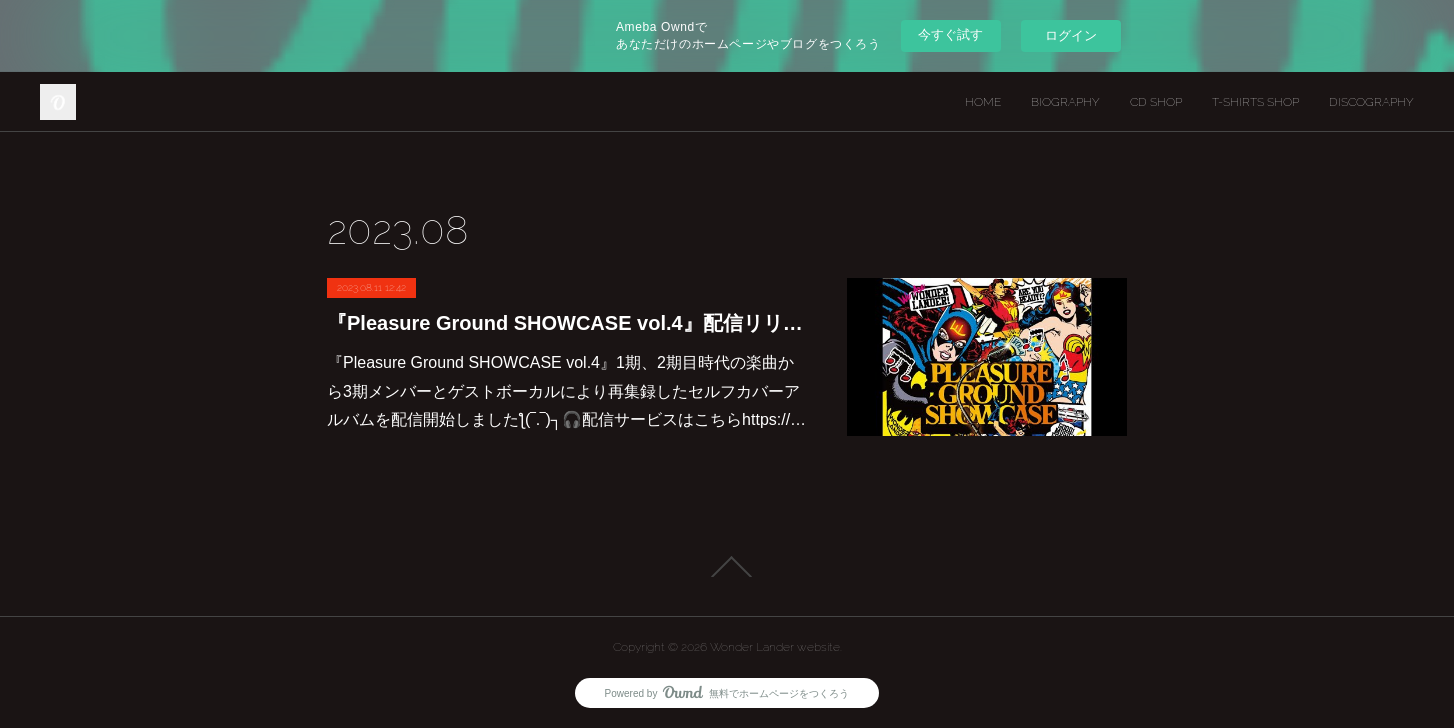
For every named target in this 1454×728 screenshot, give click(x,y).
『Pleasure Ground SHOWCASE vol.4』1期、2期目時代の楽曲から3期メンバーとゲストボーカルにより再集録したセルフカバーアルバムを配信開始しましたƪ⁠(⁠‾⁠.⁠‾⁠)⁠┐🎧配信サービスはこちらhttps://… (566, 391)
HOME (983, 102)
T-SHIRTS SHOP (1255, 102)
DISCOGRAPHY (1371, 102)
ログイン (1071, 35)
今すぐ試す (950, 34)
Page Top (727, 567)
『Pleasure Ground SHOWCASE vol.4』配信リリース (567, 323)
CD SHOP (1156, 102)
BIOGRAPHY (1065, 102)
